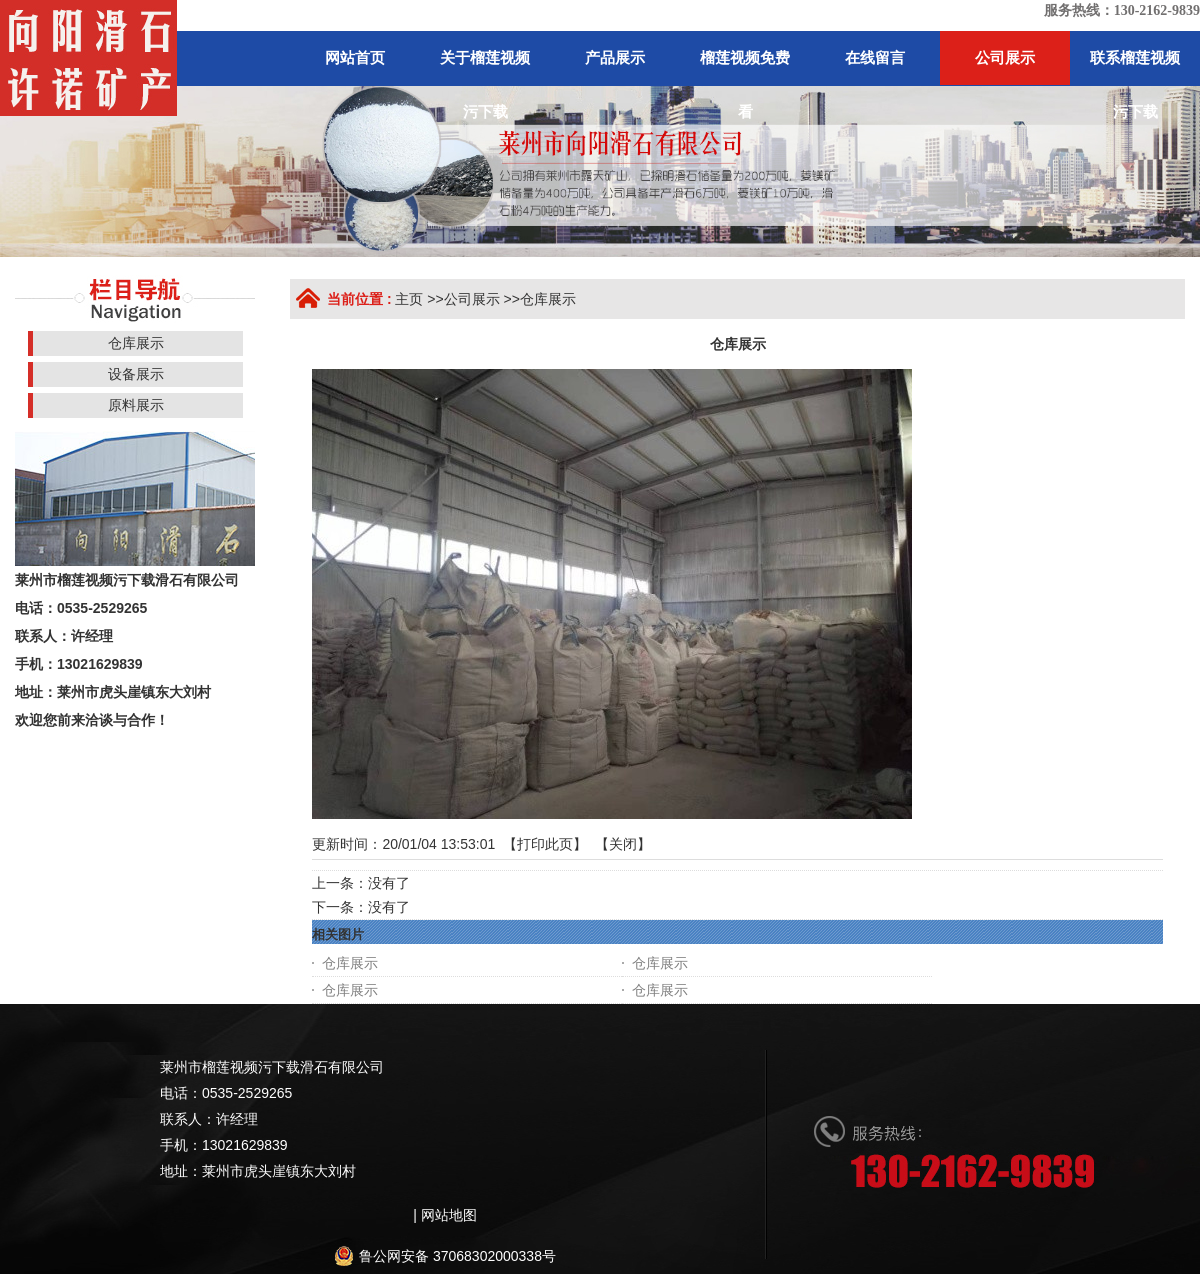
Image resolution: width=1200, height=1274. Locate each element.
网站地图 (449, 1215)
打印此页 (545, 844)
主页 (409, 299)
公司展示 (472, 299)
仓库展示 (548, 299)
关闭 (623, 844)
